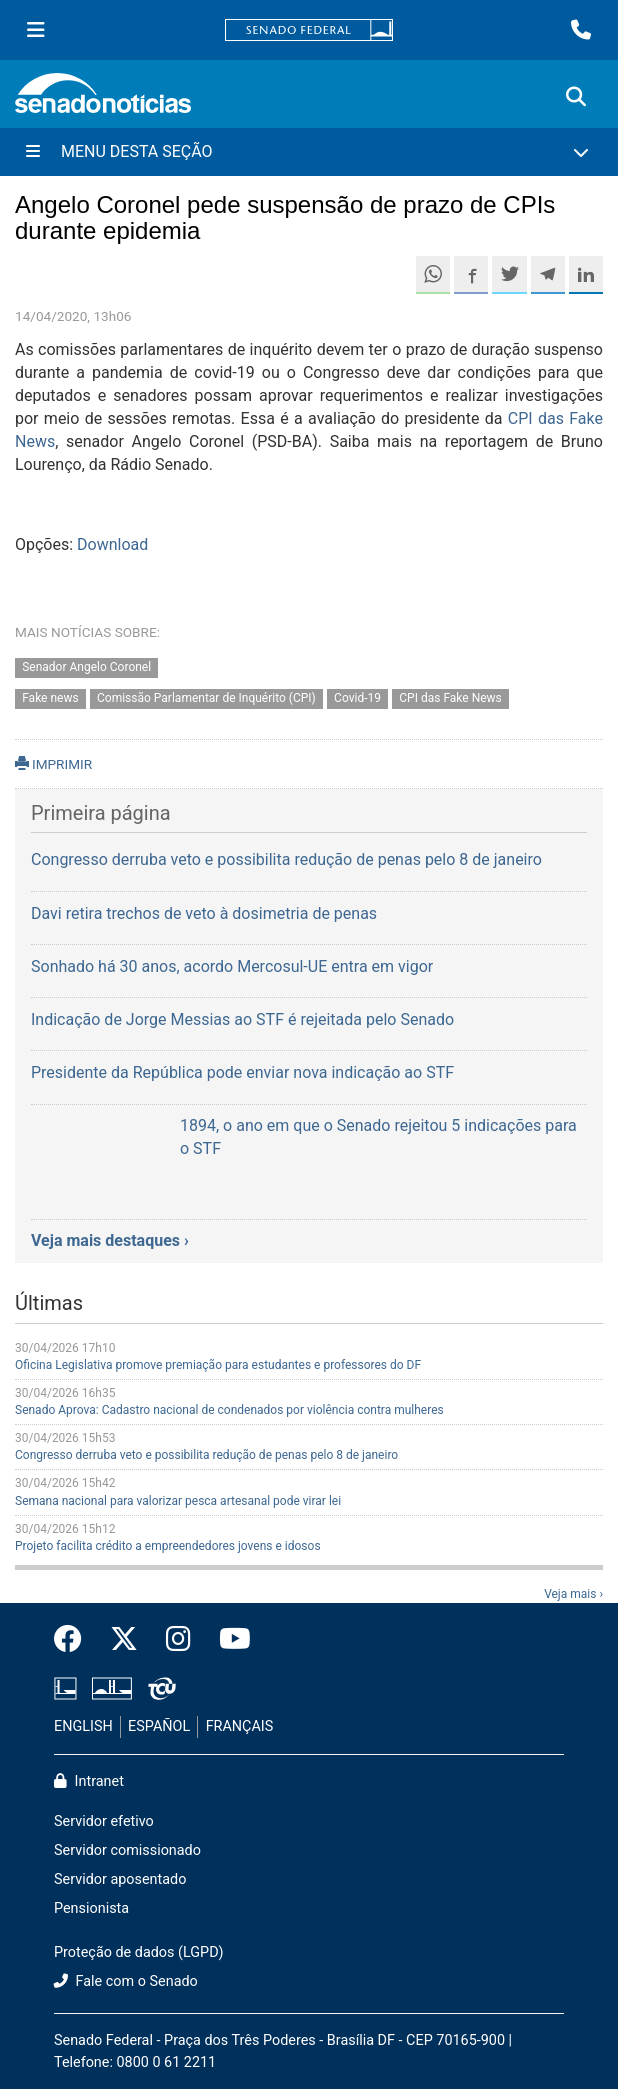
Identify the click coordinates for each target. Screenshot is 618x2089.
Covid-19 (357, 698)
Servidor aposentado (120, 1879)
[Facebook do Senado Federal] (75, 1640)
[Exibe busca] (576, 97)
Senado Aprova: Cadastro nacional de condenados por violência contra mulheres (229, 1410)
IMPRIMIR (53, 764)
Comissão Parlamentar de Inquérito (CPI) (206, 698)
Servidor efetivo (104, 1821)
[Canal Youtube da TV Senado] (228, 1640)
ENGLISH (83, 1726)
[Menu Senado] (36, 30)
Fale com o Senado (126, 1981)
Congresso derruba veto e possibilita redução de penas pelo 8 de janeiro (206, 1455)
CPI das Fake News (450, 698)
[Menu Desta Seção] (309, 152)
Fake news (50, 698)
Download (112, 544)
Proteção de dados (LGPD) (139, 1952)
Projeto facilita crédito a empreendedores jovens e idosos (168, 1546)
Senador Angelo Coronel (86, 667)
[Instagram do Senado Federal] (178, 1640)
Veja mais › (573, 1594)
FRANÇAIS (240, 1726)
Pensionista (91, 1908)
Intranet (89, 1781)
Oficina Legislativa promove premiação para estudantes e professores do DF (218, 1365)
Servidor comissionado (127, 1850)
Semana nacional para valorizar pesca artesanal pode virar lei (178, 1501)
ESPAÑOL (159, 1726)
